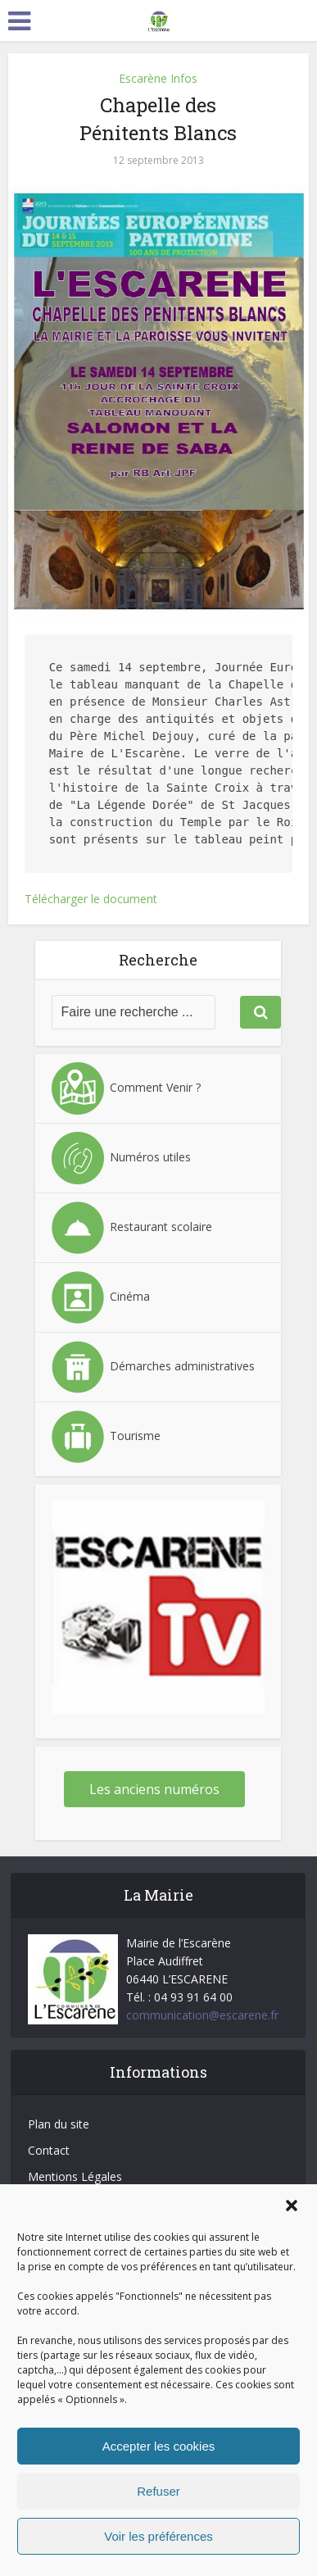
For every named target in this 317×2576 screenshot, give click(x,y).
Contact (49, 2150)
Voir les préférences (158, 2536)
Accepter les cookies (158, 2446)
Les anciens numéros (154, 1789)
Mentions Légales (75, 2176)
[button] (291, 2205)
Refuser (158, 2491)
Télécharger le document (91, 898)
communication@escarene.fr (202, 2015)
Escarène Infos (158, 78)
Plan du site (58, 2124)
